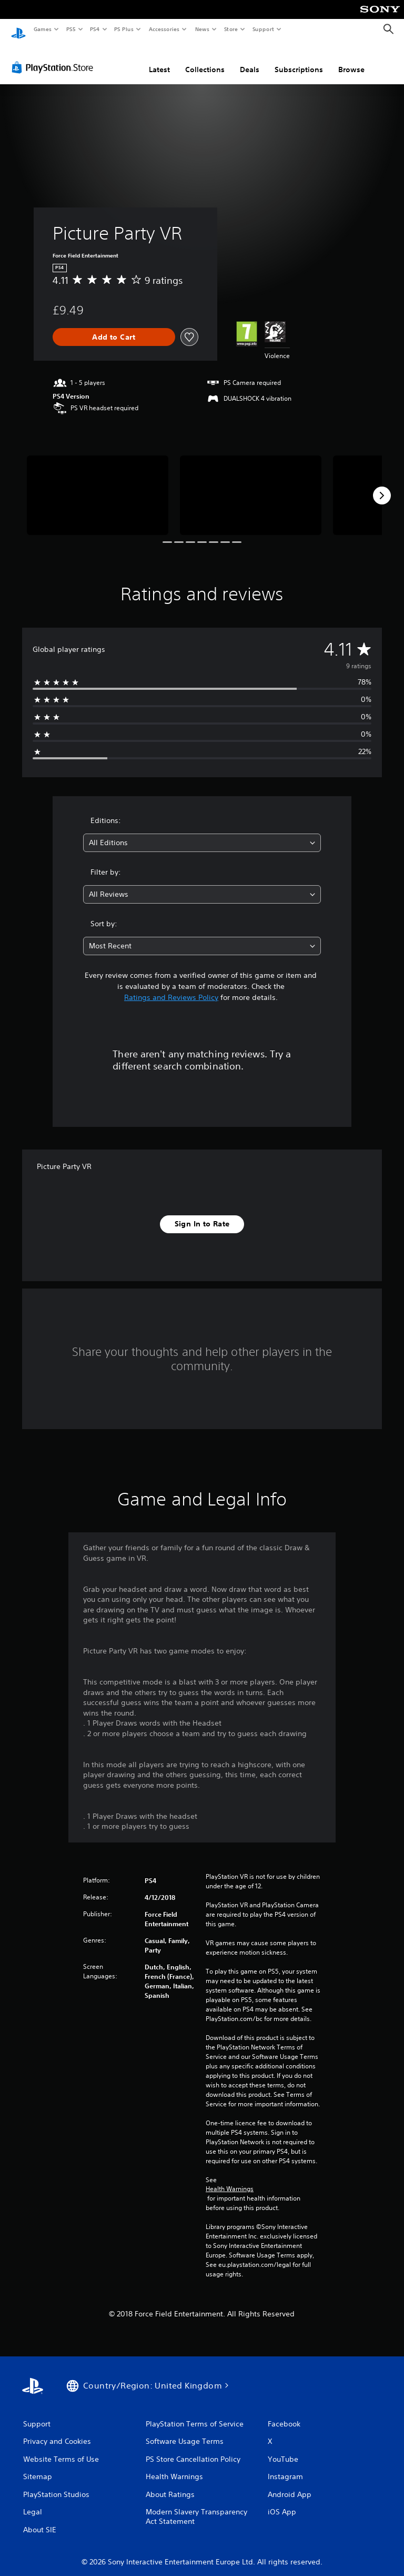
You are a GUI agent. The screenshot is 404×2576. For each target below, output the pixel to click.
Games (42, 29)
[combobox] (201, 833)
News (202, 29)
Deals (249, 59)
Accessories (163, 29)
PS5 (71, 29)
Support (263, 29)
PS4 (94, 29)
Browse (351, 59)
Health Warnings (230, 2179)
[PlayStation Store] (54, 57)
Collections (205, 59)
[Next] (382, 485)
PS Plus (124, 29)
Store (231, 29)
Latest (159, 59)
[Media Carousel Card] (97, 485)
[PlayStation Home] (18, 29)
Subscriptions (299, 59)
